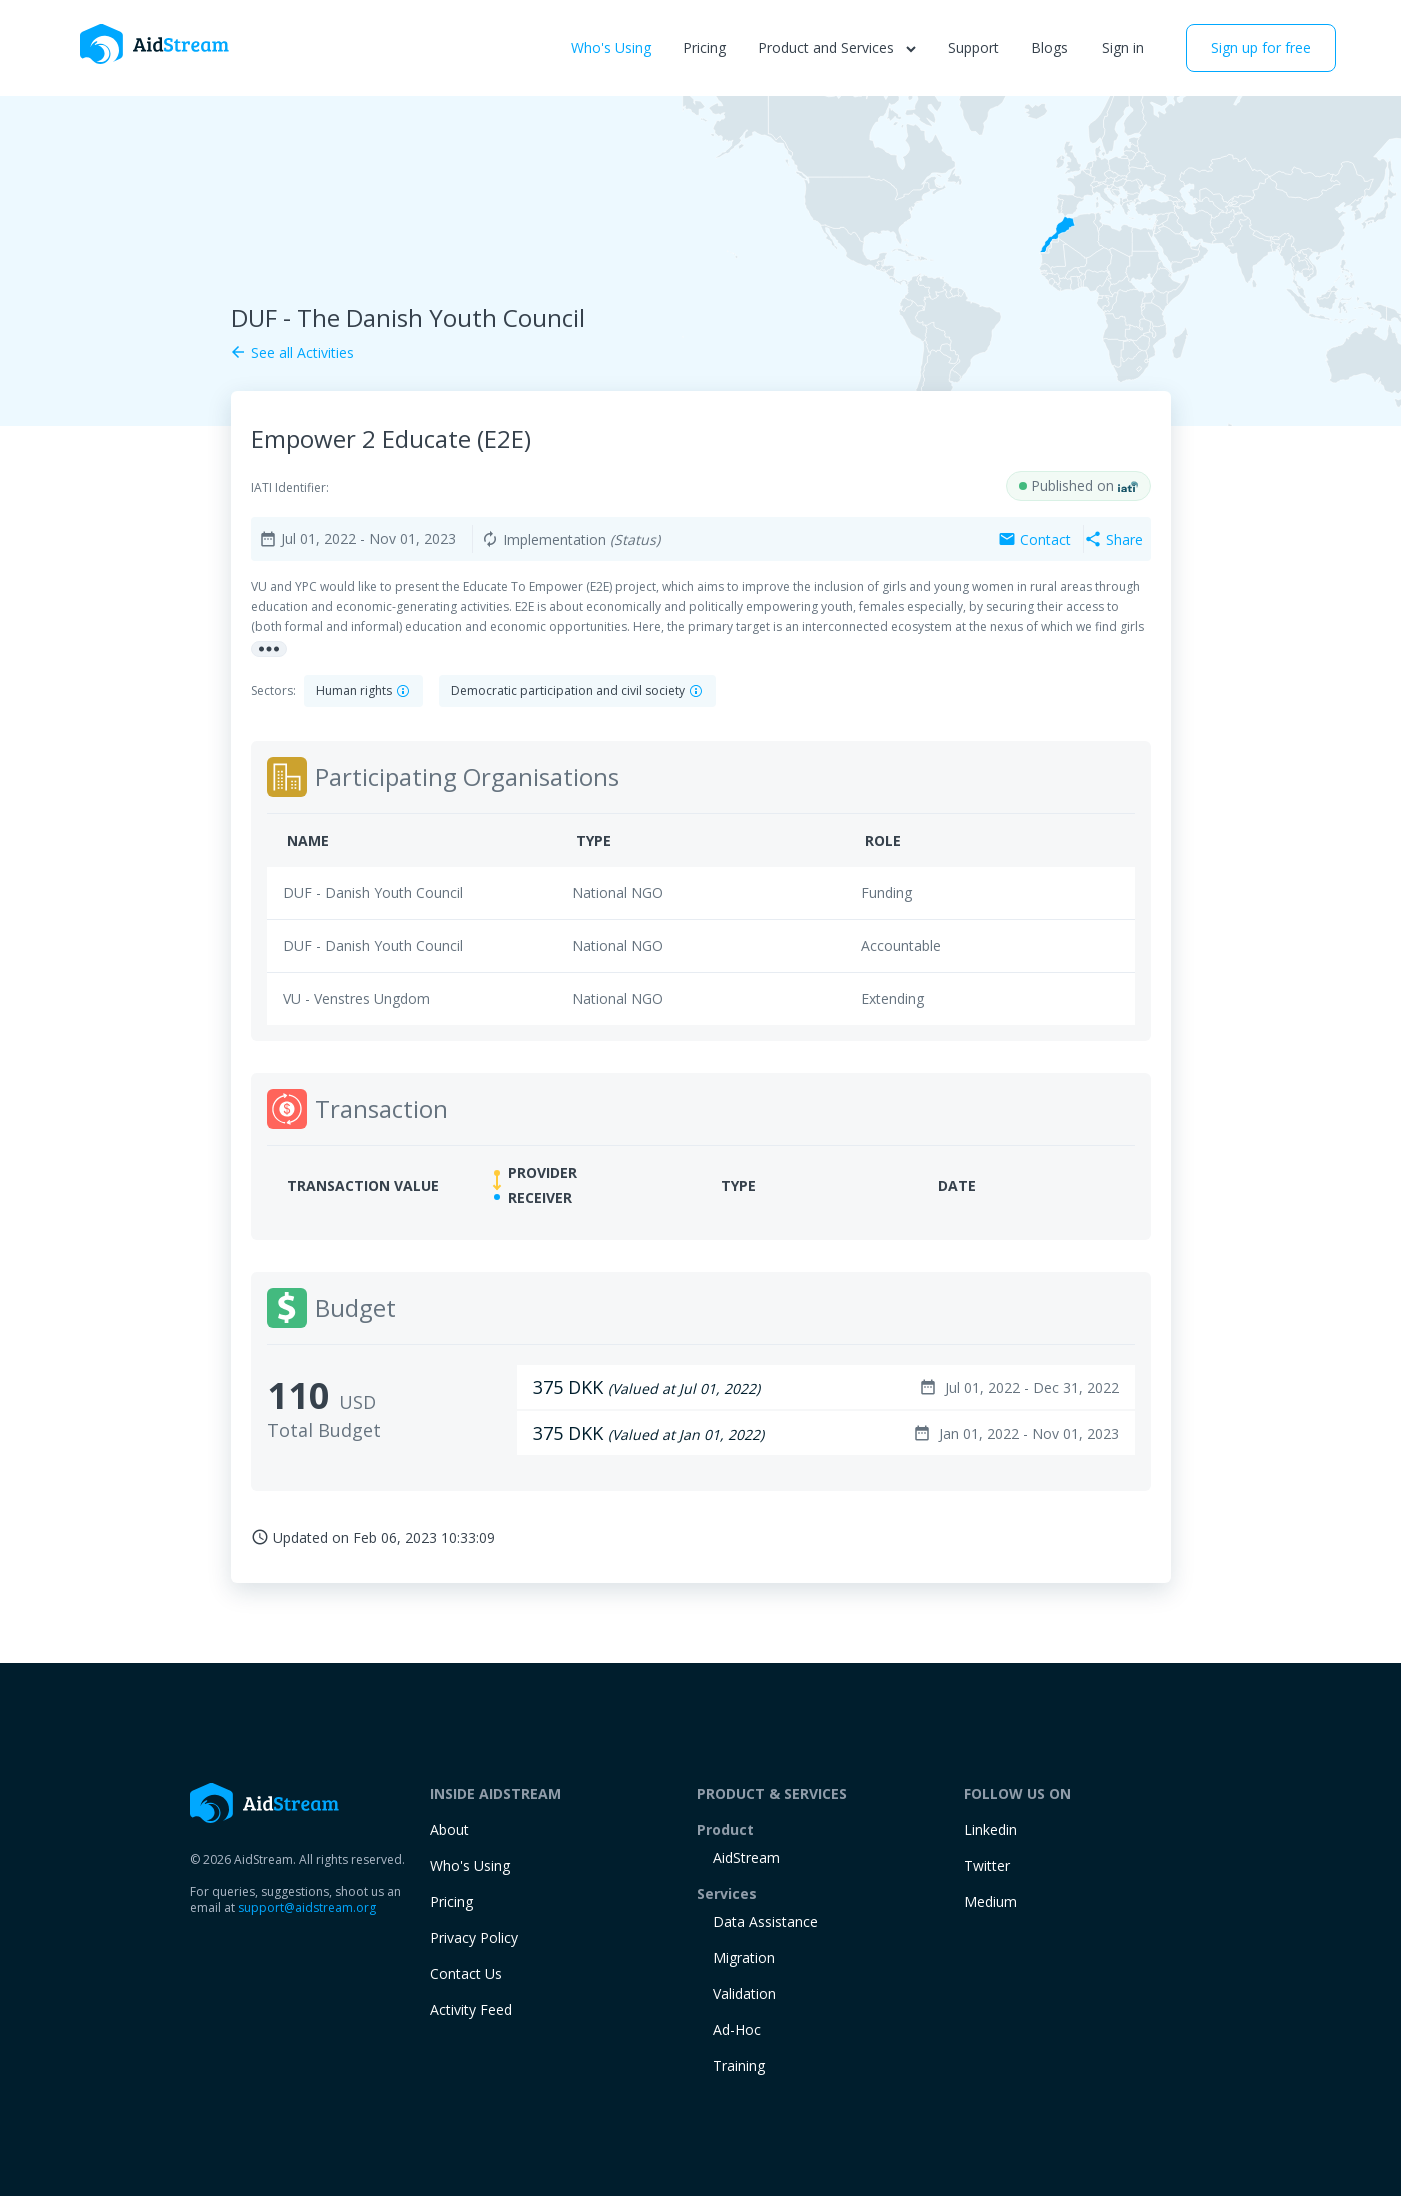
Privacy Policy (474, 1937)
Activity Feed (471, 2009)
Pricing (704, 47)
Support (973, 47)
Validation (744, 1993)
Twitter (987, 1865)
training (739, 2065)
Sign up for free (1261, 47)
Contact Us (466, 1973)
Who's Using (611, 47)
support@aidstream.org (307, 1907)
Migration (744, 1957)
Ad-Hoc (737, 2029)
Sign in (1123, 47)
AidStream (746, 1857)
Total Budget (324, 1430)
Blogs (1049, 47)
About (449, 1829)
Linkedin (990, 1829)
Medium (990, 1901)
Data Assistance (765, 1921)
